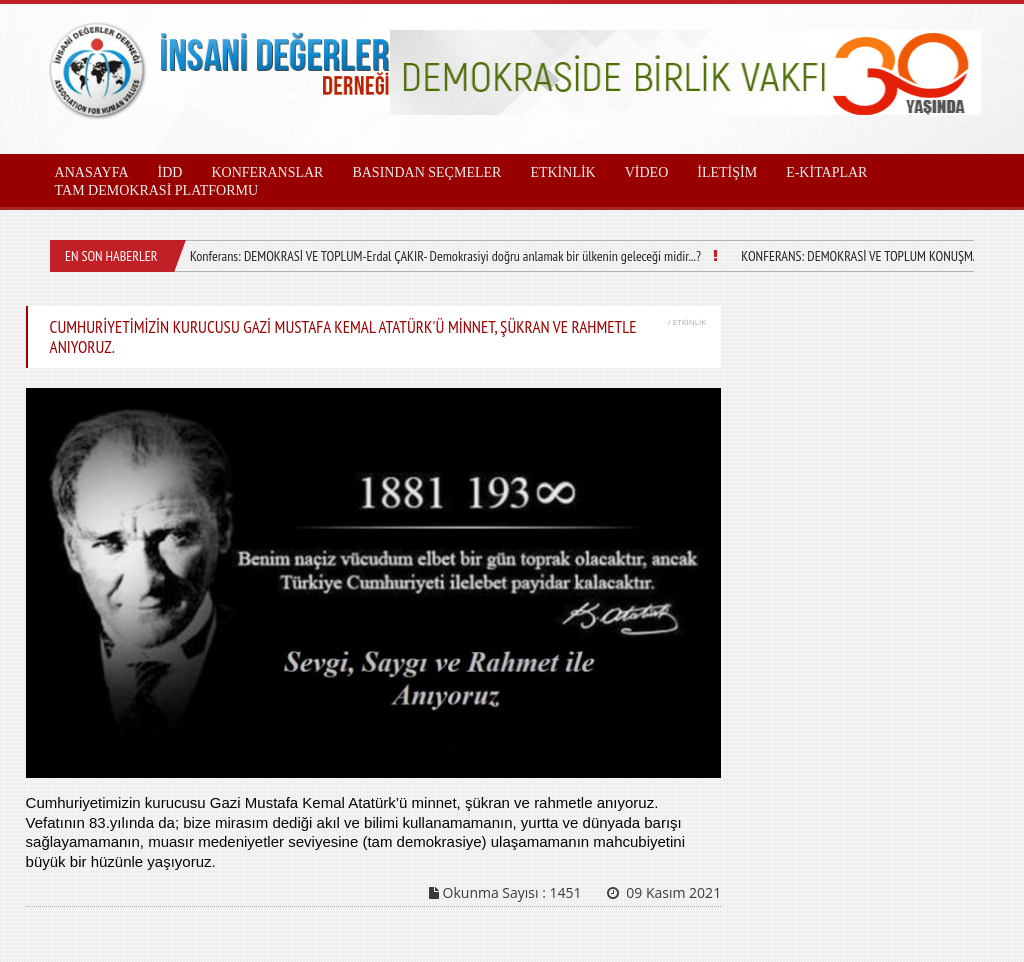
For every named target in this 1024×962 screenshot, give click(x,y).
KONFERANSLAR (267, 172)
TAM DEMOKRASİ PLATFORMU (156, 190)
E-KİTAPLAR (826, 172)
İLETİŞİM (727, 172)
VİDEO (647, 172)
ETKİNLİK (562, 172)
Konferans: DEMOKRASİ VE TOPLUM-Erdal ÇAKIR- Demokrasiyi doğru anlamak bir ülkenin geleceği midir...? (445, 256)
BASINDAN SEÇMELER (426, 172)
